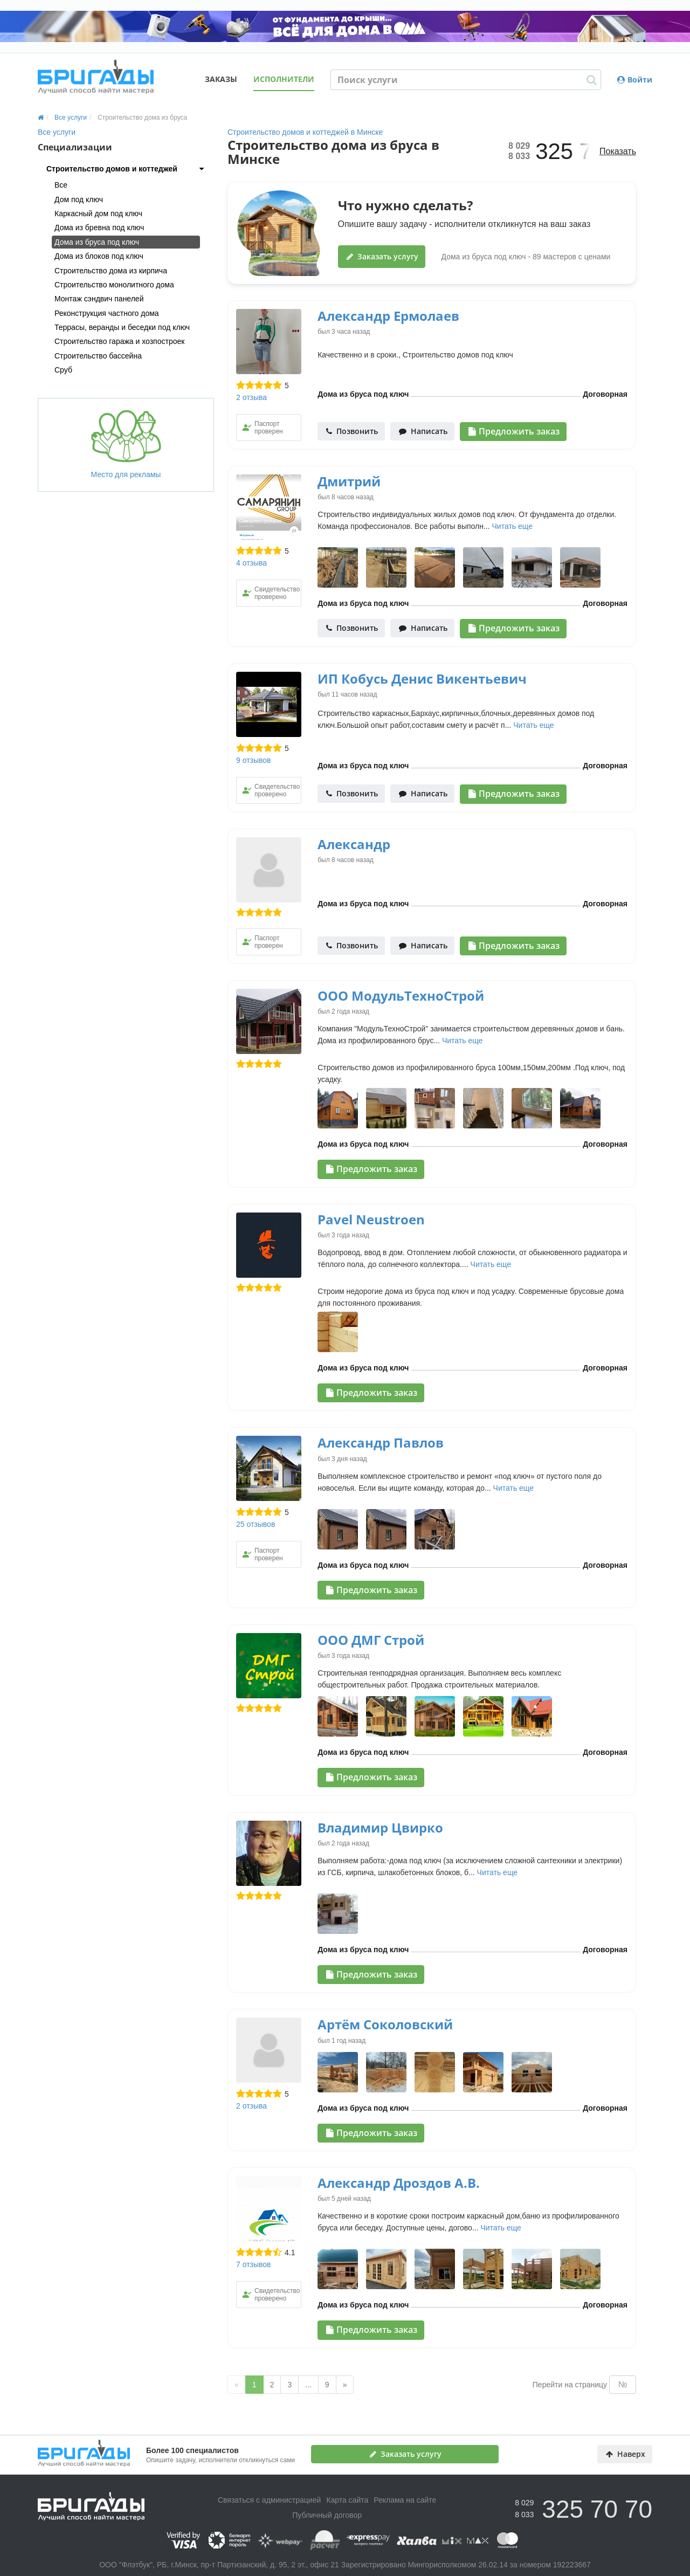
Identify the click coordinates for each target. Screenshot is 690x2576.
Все (60, 185)
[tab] (126, 168)
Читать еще (512, 526)
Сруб (63, 370)
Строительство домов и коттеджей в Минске (305, 132)
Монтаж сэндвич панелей (98, 298)
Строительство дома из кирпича (110, 270)
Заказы (221, 79)
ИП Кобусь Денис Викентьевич (422, 678)
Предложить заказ (514, 431)
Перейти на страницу (570, 2384)
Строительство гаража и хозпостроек (119, 341)
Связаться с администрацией (269, 2500)
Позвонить (352, 431)
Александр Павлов (381, 1442)
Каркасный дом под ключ (98, 213)
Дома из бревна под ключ (99, 227)
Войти (634, 79)
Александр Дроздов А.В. (399, 2183)
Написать (423, 431)
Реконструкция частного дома (106, 313)
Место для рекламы (126, 444)
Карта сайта (347, 2500)
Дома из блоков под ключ (98, 256)
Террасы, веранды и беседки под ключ (122, 327)
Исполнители (283, 79)
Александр (354, 844)
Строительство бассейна (98, 356)
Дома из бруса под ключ (96, 242)
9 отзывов (253, 760)
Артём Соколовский (385, 2024)
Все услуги (56, 132)
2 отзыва (251, 397)
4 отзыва (251, 563)
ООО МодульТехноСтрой (401, 995)
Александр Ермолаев (388, 316)
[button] (125, 169)
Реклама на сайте (405, 2500)
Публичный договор (327, 2515)
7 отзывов (253, 2264)
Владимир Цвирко (380, 1827)
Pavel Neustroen (371, 1219)
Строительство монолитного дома (114, 284)
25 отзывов (255, 1524)
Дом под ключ (78, 199)
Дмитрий (349, 481)
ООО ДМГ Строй (371, 1640)
